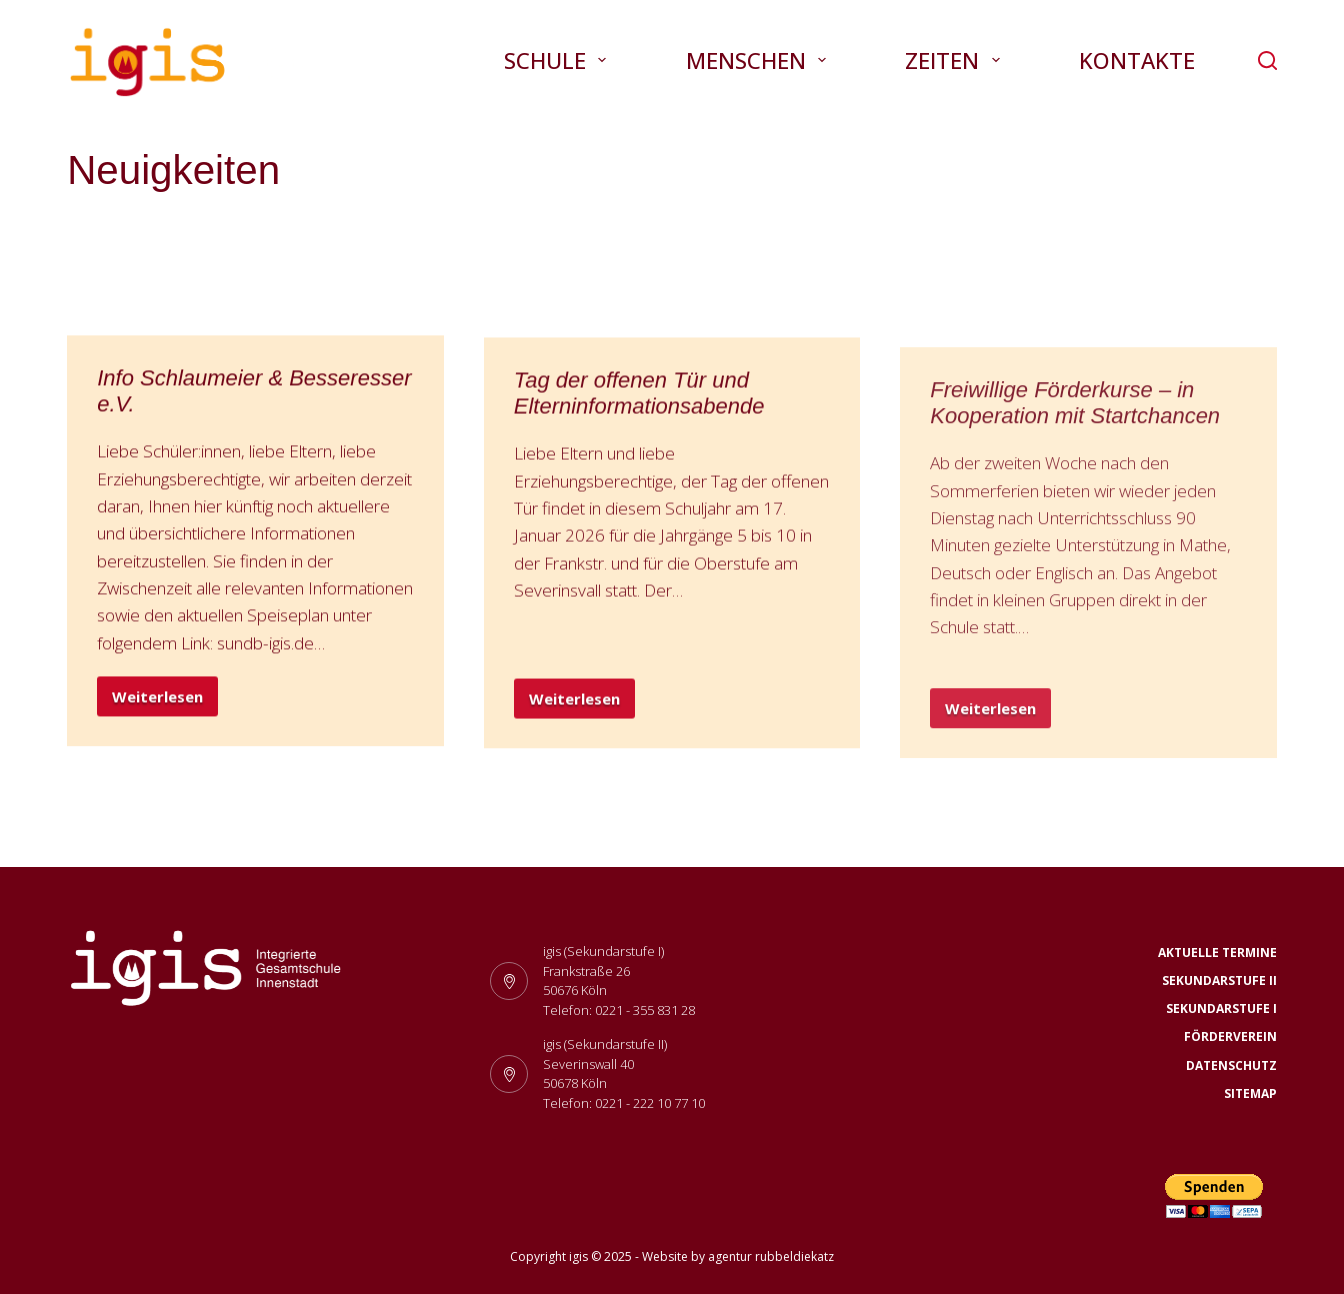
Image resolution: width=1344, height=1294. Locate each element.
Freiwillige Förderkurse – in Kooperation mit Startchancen (1075, 426)
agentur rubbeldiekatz (771, 1256)
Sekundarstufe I (1221, 1009)
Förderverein (1230, 1037)
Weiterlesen (165, 702)
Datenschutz (1231, 1066)
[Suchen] (1267, 60)
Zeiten (956, 60)
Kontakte (1137, 60)
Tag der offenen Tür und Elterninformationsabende (639, 397)
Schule (559, 60)
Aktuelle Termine (1217, 953)
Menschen (760, 60)
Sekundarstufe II (1219, 981)
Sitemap (1250, 1094)
